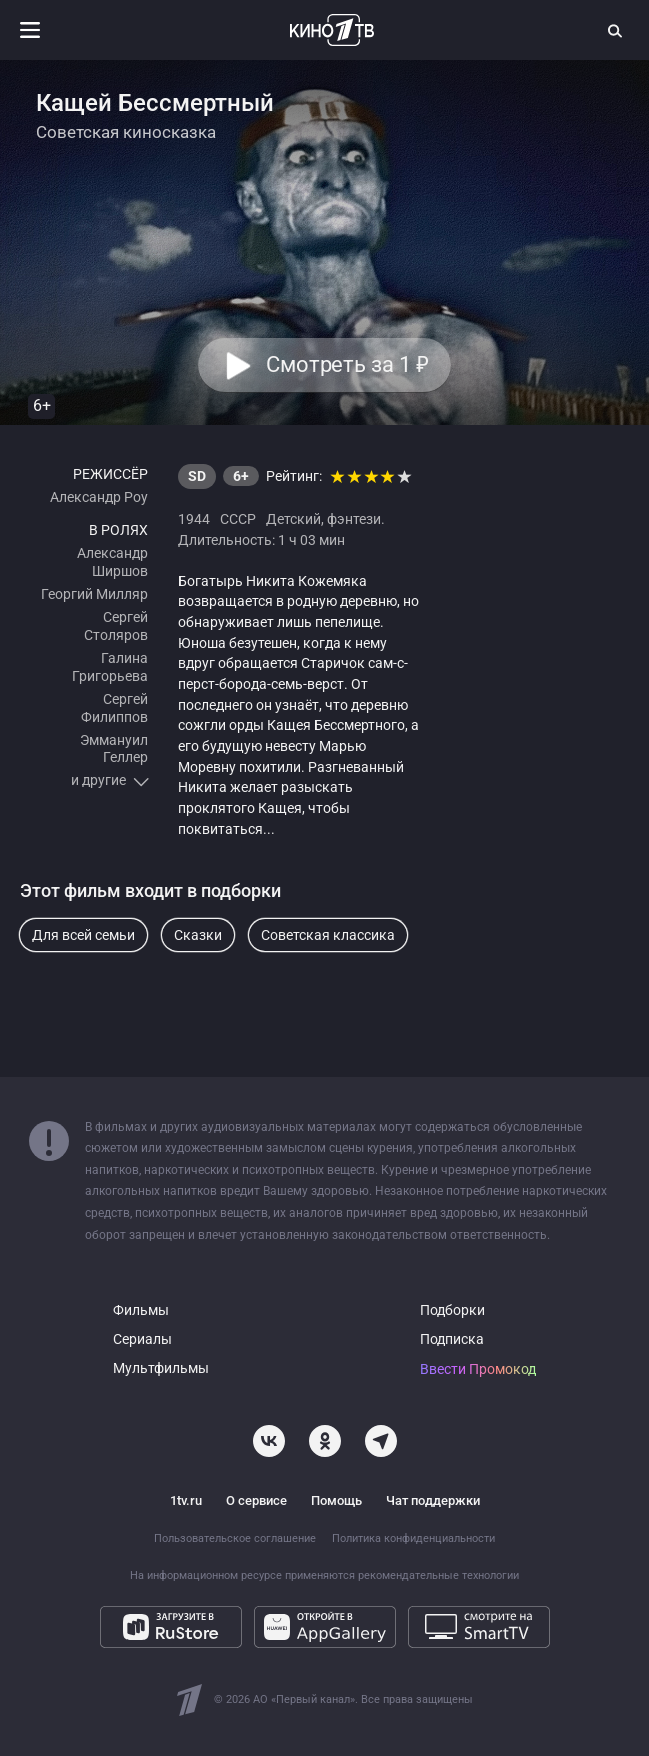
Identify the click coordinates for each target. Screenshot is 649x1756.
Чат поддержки (433, 1500)
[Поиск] (616, 30)
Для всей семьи (83, 935)
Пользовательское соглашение (235, 1538)
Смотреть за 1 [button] (347, 364)
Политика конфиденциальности (413, 1538)
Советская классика (328, 935)
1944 (194, 519)
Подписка (452, 1339)
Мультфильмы (161, 1368)
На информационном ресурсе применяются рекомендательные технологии (324, 1575)
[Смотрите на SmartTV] (479, 1627)
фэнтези (354, 519)
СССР (238, 519)
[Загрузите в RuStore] (171, 1627)
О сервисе (256, 1500)
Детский (293, 519)
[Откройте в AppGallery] (325, 1627)
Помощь (336, 1500)
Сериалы (142, 1339)
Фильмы (141, 1310)
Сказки (198, 935)
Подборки (452, 1310)
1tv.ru (186, 1500)
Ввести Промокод (478, 1369)
